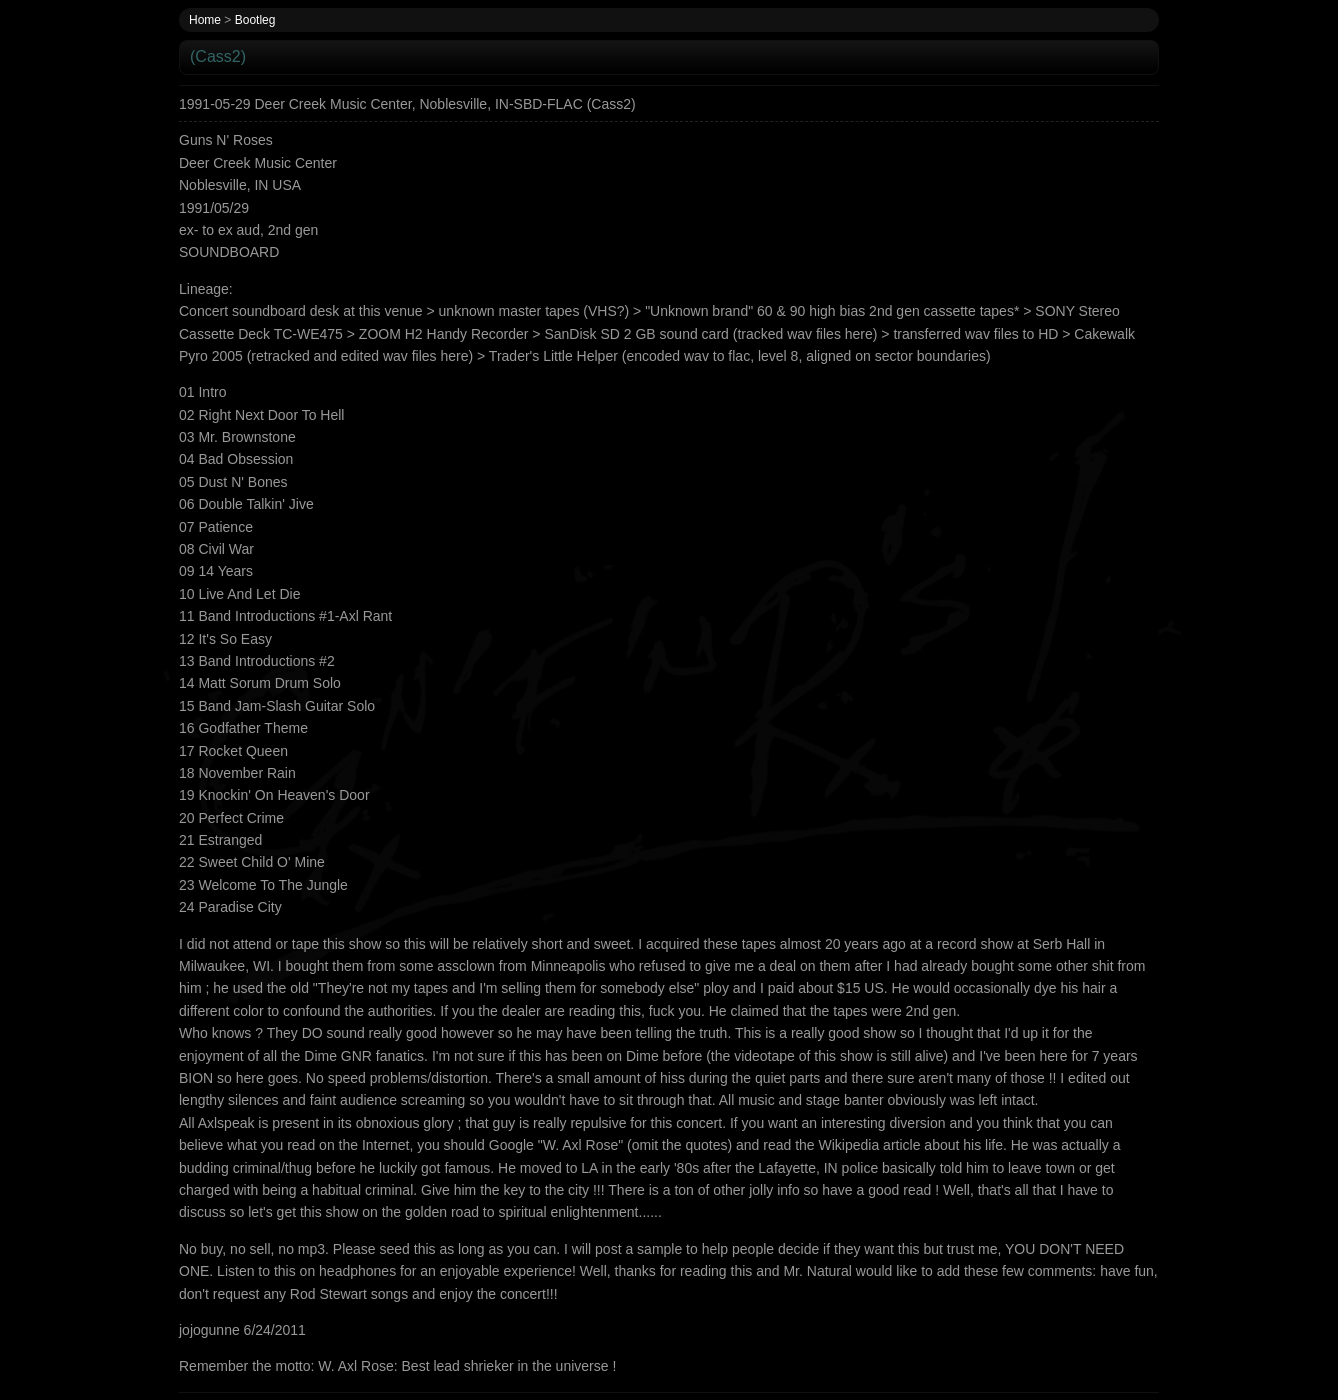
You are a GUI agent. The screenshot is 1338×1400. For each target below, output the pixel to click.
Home (205, 20)
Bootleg (255, 20)
